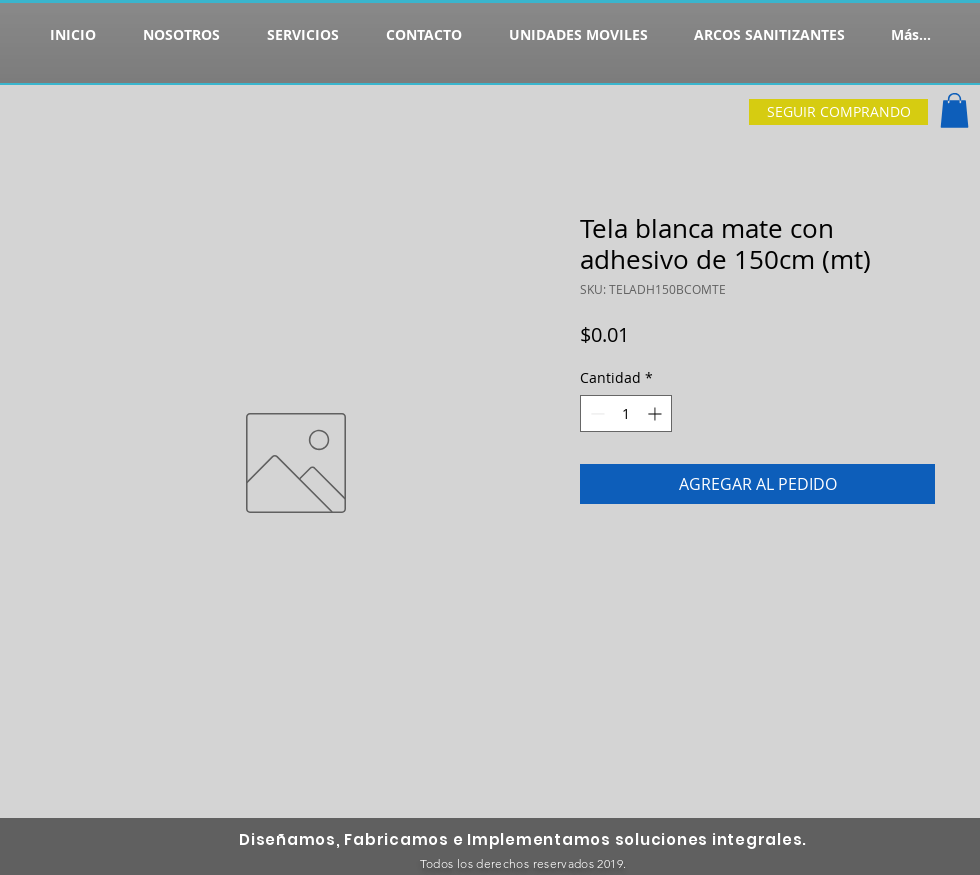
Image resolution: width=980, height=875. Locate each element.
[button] (954, 110)
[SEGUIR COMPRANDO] (838, 112)
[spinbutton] (626, 413)
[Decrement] (595, 413)
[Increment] (656, 413)
